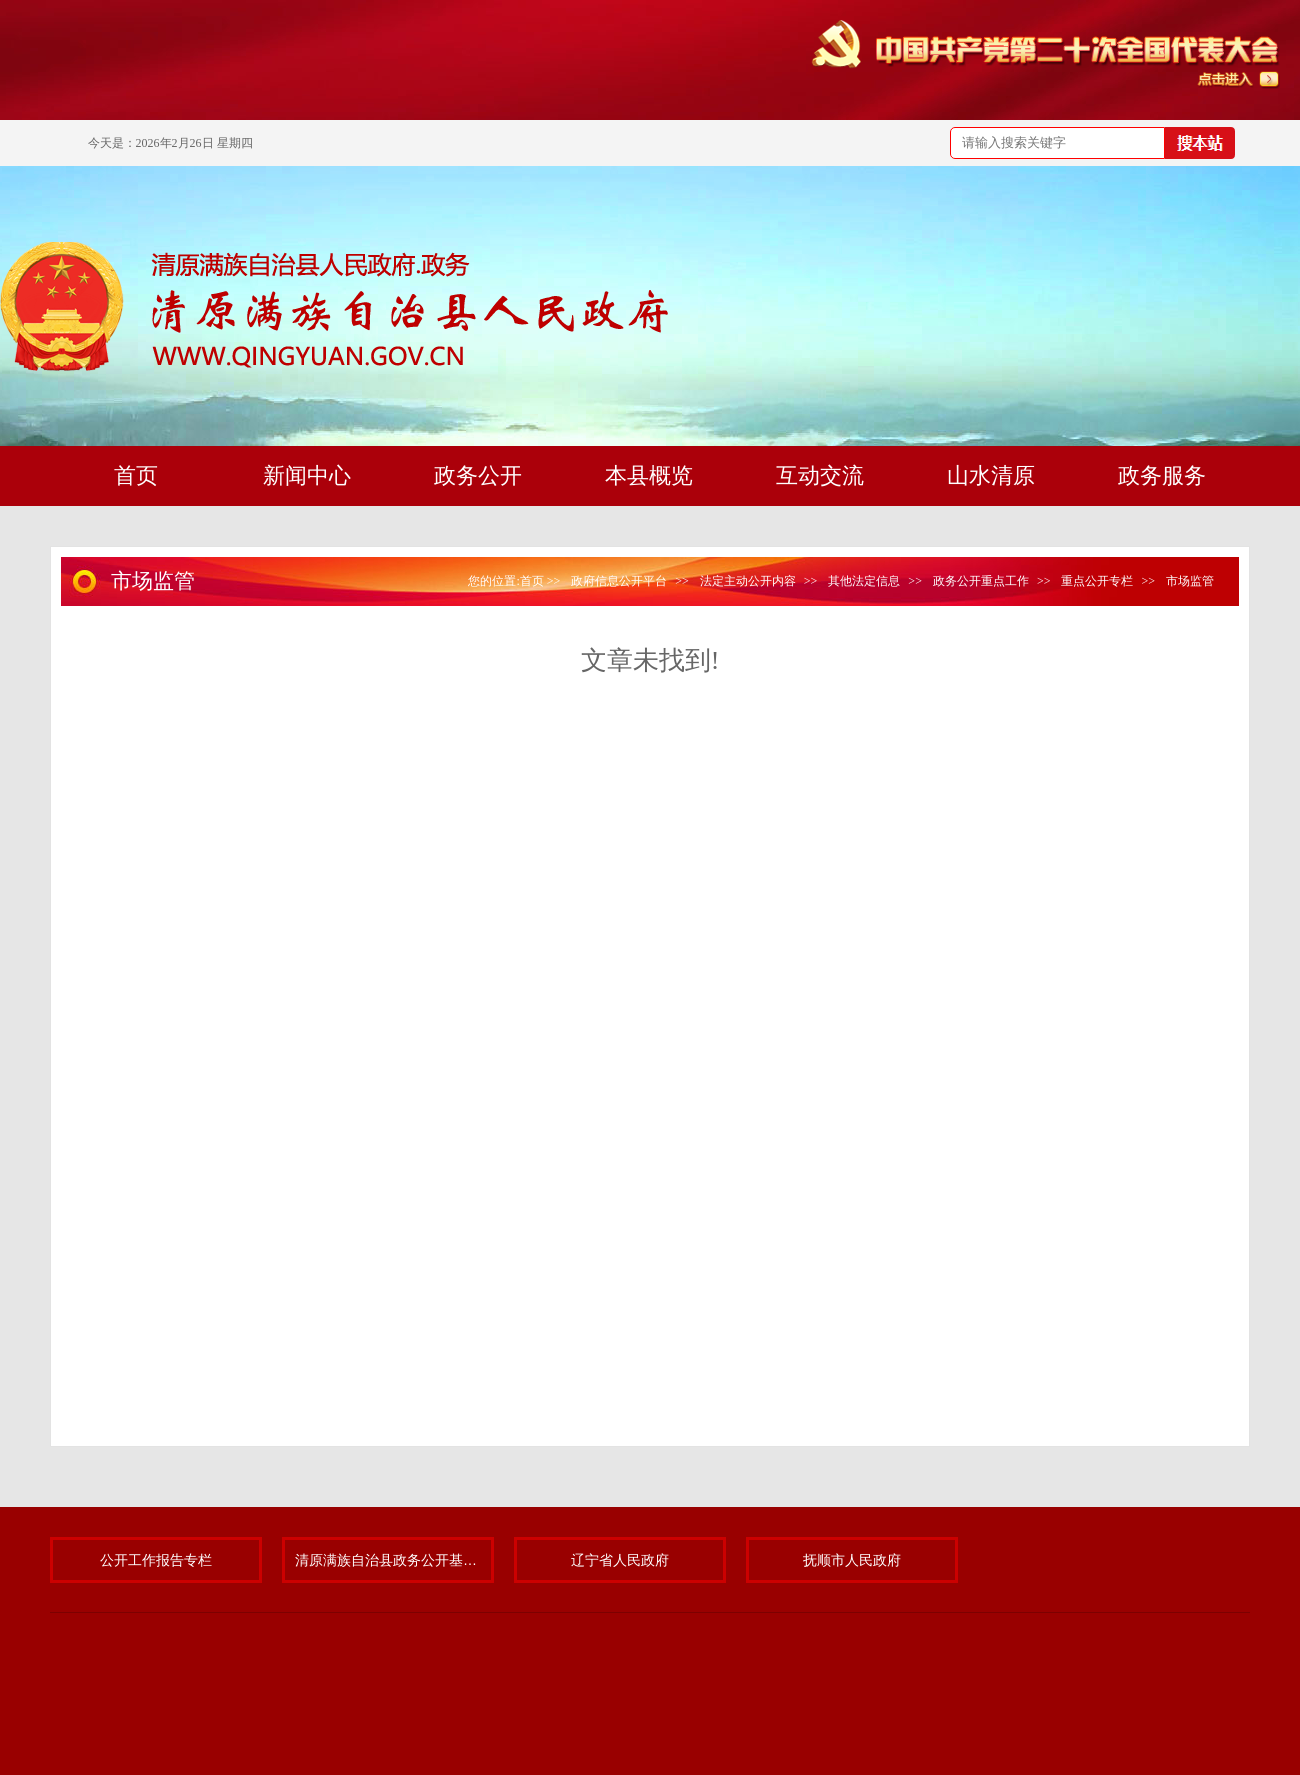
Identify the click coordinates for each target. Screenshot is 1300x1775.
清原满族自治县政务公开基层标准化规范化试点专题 (388, 1560)
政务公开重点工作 (981, 581)
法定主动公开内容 (748, 581)
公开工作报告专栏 (156, 1560)
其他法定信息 (864, 581)
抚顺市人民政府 (852, 1560)
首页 (532, 581)
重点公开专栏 (1097, 581)
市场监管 (1190, 581)
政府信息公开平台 (619, 581)
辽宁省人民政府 (620, 1560)
